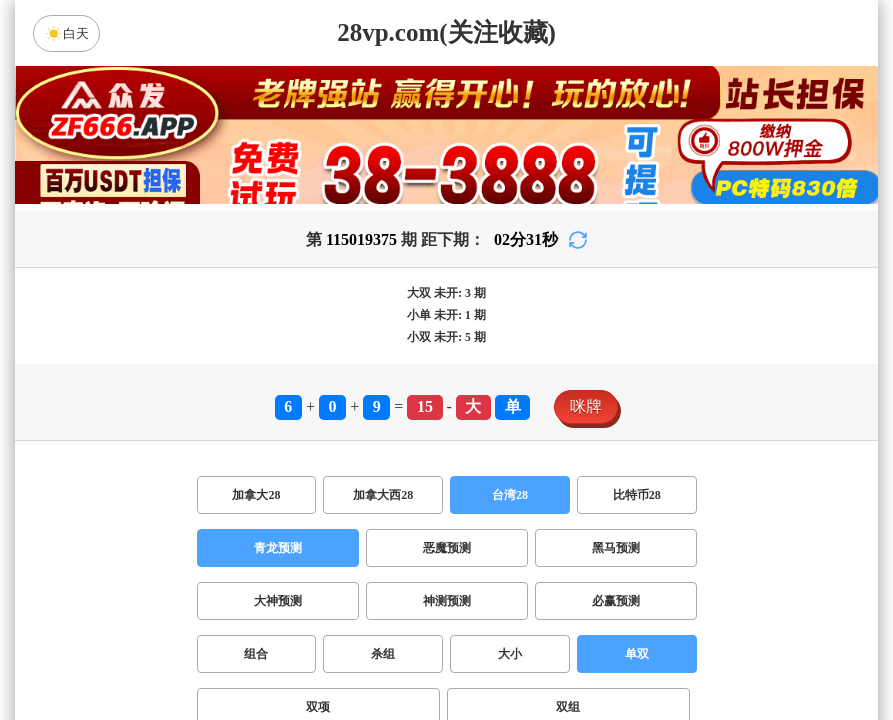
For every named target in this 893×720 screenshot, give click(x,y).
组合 (256, 654)
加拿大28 (256, 495)
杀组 (383, 654)
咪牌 (586, 406)
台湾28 (510, 495)
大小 (510, 654)
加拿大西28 (383, 495)
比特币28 (637, 495)
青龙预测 (278, 548)
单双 (637, 654)
